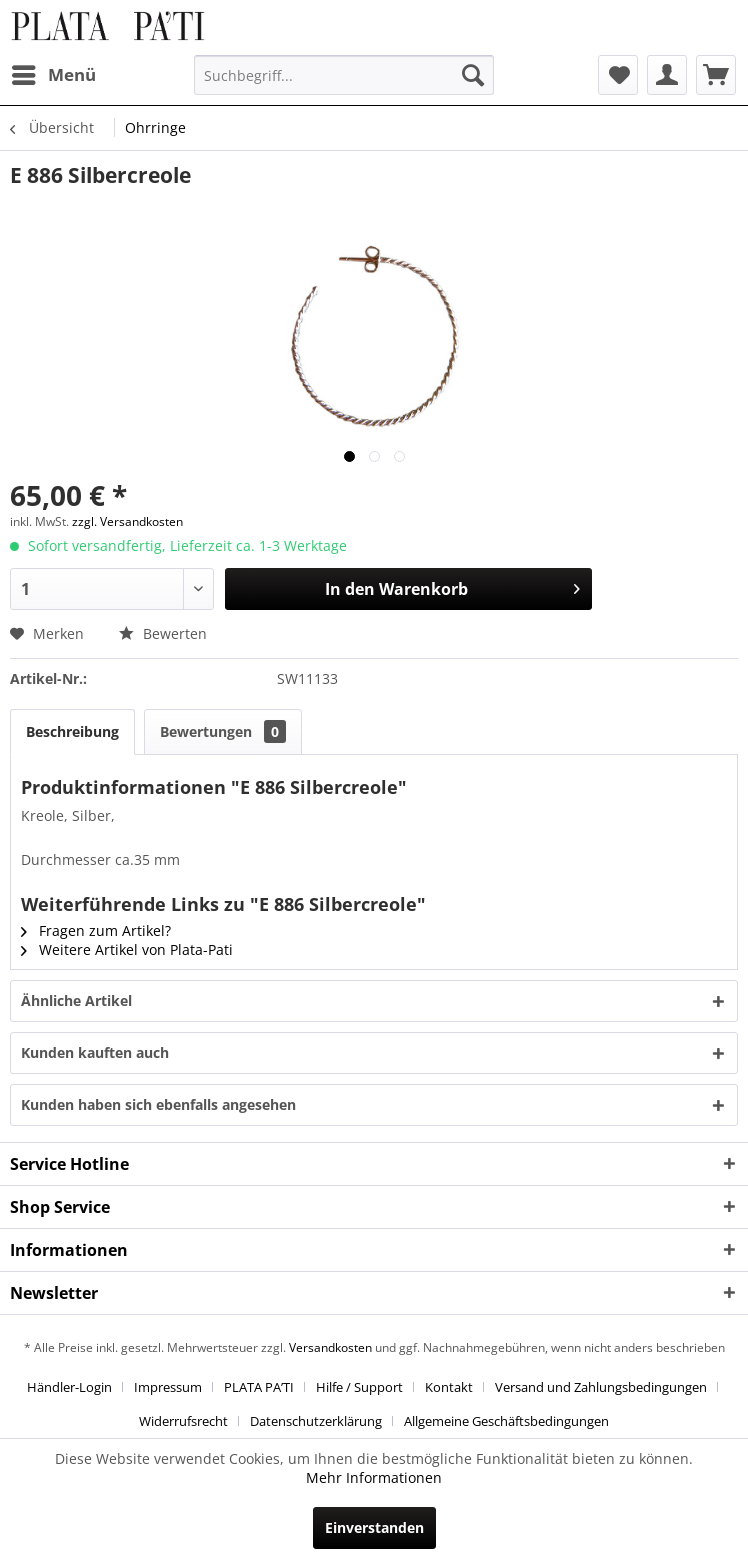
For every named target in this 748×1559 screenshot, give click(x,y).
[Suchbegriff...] (343, 75)
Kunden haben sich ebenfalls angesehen (158, 1104)
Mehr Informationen (374, 1477)
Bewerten (163, 633)
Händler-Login (69, 1387)
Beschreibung (72, 731)
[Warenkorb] (716, 75)
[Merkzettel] (618, 75)
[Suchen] (473, 75)
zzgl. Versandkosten (127, 521)
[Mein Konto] (667, 75)
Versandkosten (330, 1347)
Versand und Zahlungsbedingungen (601, 1387)
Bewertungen (223, 731)
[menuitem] (53, 75)
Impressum (168, 1387)
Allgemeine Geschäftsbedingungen (506, 1421)
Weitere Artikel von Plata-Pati (127, 949)
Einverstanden (374, 1527)
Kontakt (449, 1387)
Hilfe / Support (359, 1387)
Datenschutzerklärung (316, 1421)
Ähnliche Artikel (76, 1000)
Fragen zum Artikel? (96, 930)
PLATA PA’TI (259, 1387)
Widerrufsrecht (183, 1421)
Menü (54, 72)
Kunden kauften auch (95, 1052)
